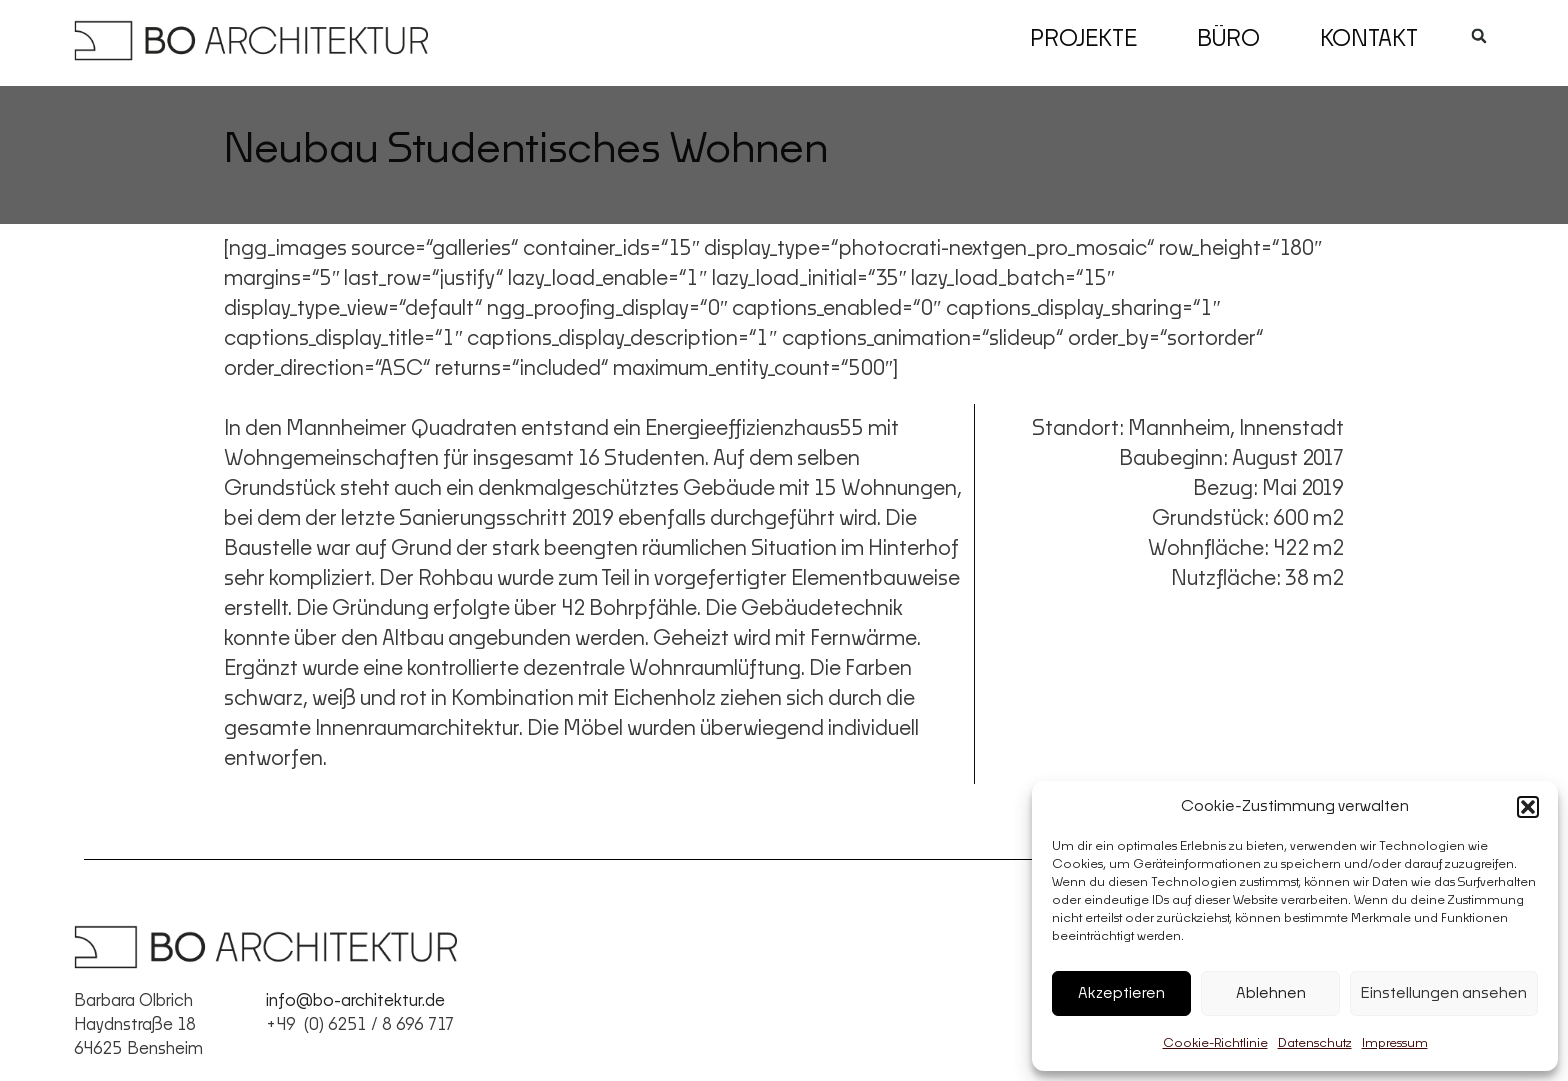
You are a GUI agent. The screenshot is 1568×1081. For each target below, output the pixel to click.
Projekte (1083, 40)
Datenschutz (1315, 1044)
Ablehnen (1271, 993)
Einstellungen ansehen (1444, 993)
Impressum (1395, 1044)
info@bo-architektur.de (355, 1001)
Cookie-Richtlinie (1215, 1044)
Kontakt (1369, 40)
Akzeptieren (1121, 993)
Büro (1228, 40)
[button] (1528, 807)
